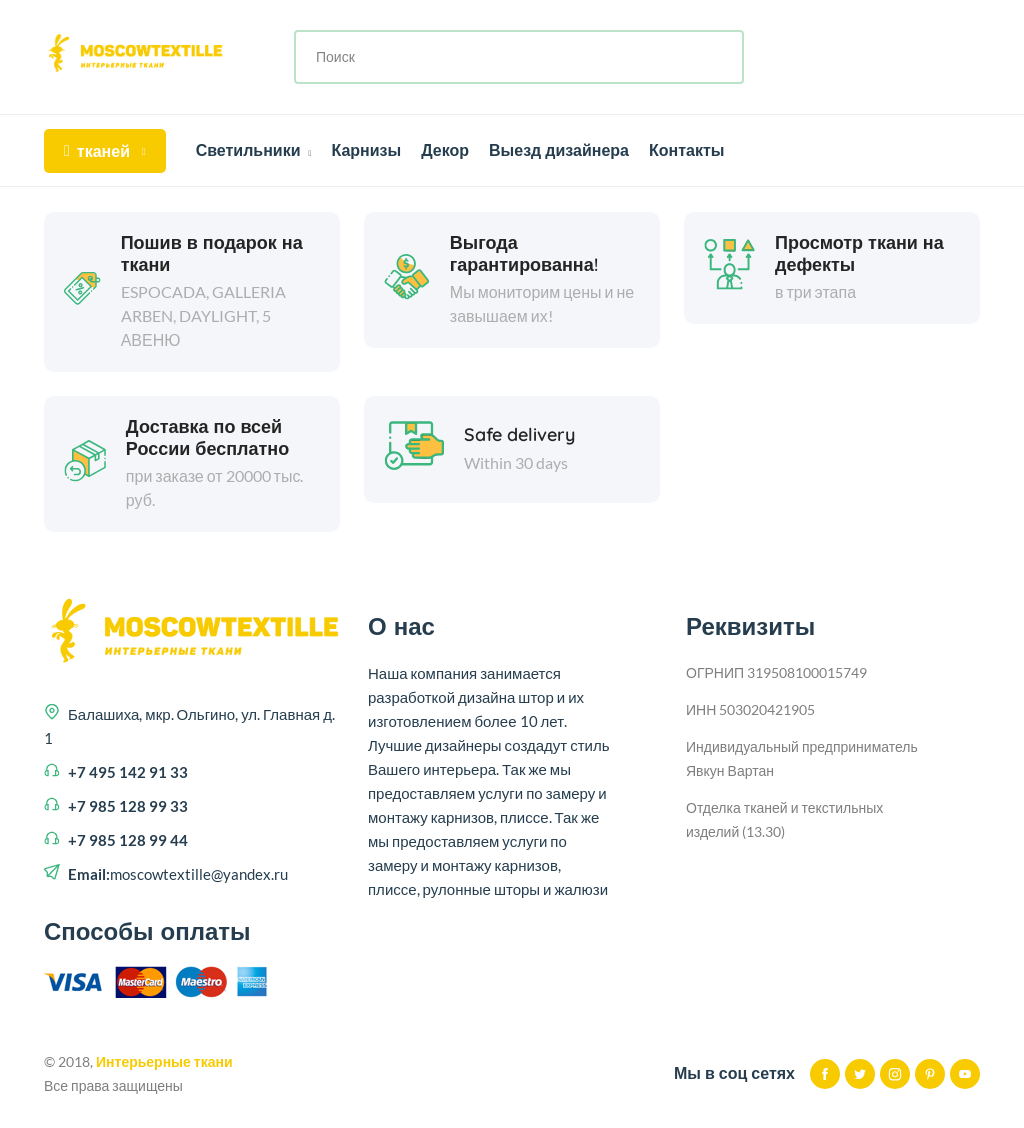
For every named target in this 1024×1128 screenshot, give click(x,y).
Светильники (254, 150)
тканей (105, 151)
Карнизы (366, 150)
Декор (445, 150)
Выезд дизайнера (559, 150)
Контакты (686, 150)
